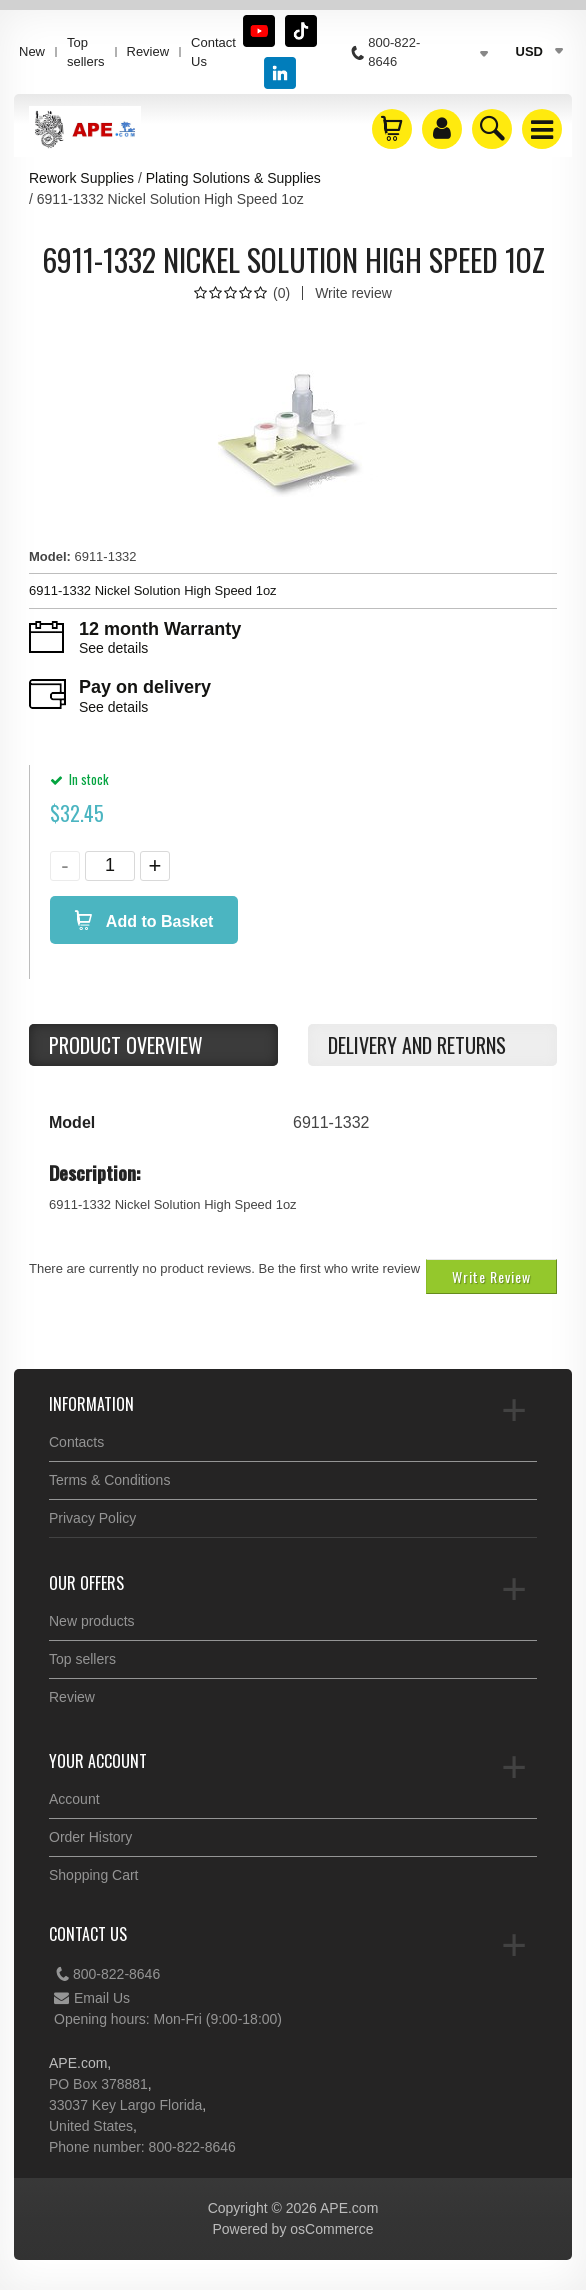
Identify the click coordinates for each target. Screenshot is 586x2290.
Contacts (76, 1442)
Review (148, 51)
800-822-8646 (107, 1974)
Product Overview (126, 1045)
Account (74, 1799)
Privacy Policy (92, 1518)
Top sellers (86, 52)
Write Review (491, 1276)
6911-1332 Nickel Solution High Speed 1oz (153, 590)
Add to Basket (157, 921)
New (32, 51)
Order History (90, 1837)
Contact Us (213, 52)
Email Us (92, 1998)
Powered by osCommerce (292, 2229)
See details (113, 648)
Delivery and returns (417, 1045)
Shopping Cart (94, 1875)
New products (92, 1621)
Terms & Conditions (109, 1480)
